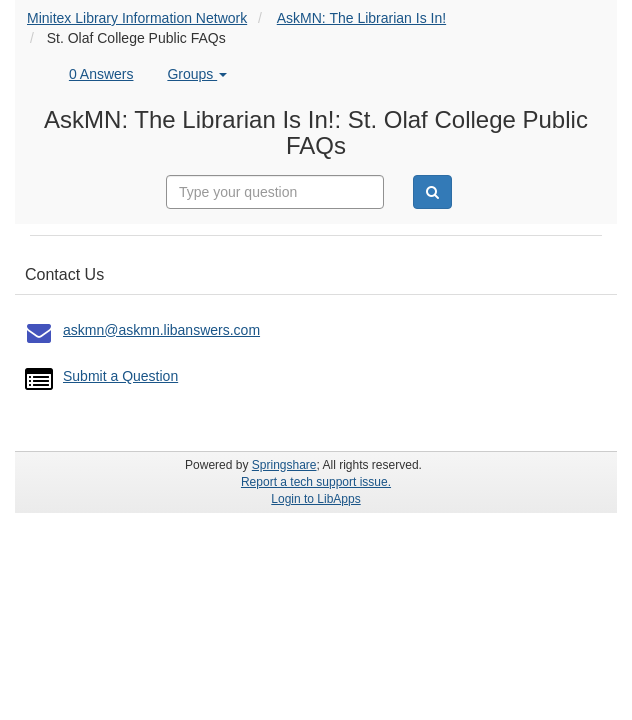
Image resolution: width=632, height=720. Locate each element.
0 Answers (101, 74)
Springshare (284, 465)
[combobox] (275, 192)
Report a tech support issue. (316, 482)
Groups (197, 74)
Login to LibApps (315, 499)
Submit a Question (120, 376)
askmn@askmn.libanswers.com (161, 330)
